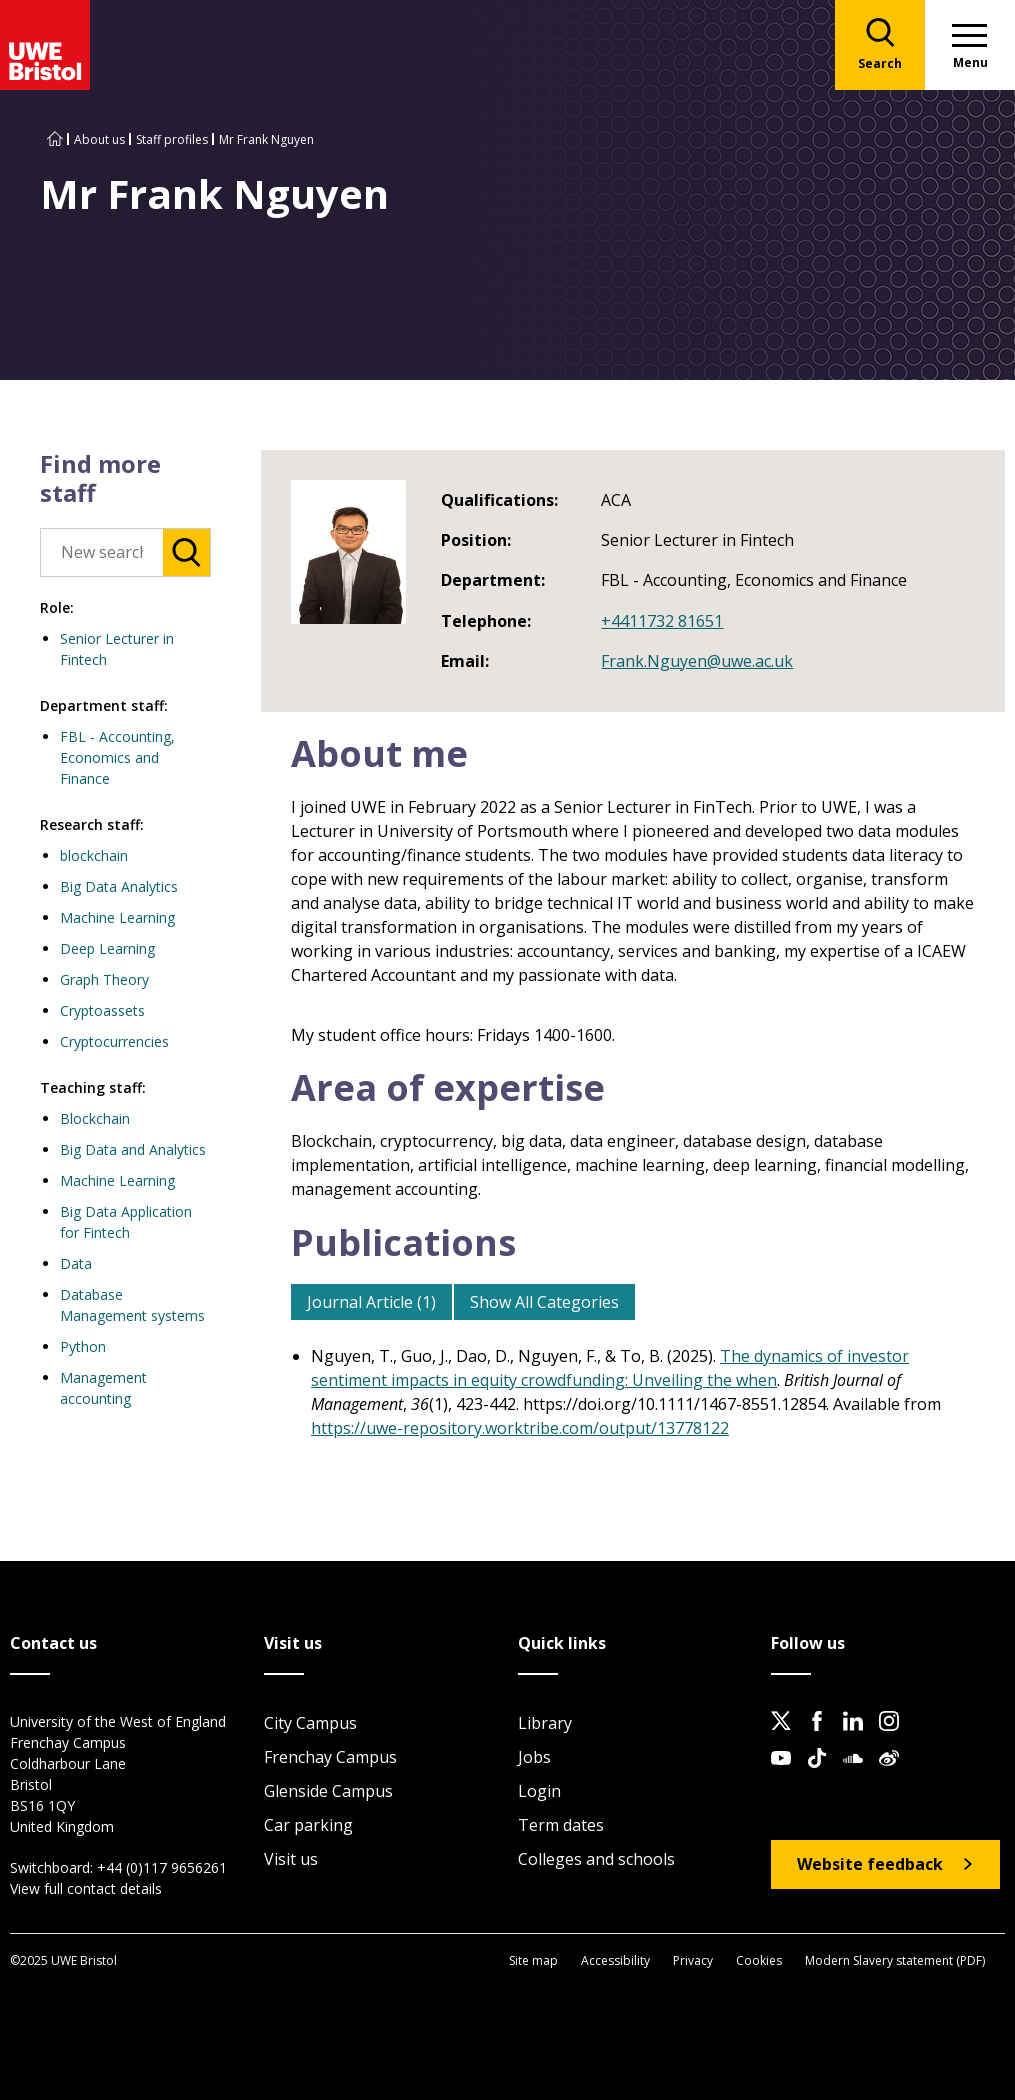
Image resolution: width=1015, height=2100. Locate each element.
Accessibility (615, 1960)
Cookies (759, 1960)
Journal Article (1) (371, 1302)
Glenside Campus (328, 1791)
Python (83, 1346)
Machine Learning (117, 917)
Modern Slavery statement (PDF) (895, 1960)
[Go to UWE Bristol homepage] (55, 139)
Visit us (291, 1859)
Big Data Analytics (119, 886)
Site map (533, 1960)
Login (539, 1791)
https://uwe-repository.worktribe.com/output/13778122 (520, 1428)
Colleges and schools (596, 1859)
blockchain (94, 855)
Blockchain (95, 1118)
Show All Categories (544, 1302)
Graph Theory (104, 979)
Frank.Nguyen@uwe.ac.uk (697, 661)
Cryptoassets (102, 1010)
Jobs (534, 1757)
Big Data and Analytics (133, 1149)
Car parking (308, 1825)
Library (545, 1723)
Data (76, 1263)
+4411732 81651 (662, 621)
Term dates (561, 1825)
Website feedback (870, 1864)
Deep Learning (107, 948)
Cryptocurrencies (114, 1041)
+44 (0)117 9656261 (162, 1867)
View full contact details (86, 1888)
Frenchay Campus (330, 1757)
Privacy (693, 1960)
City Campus (310, 1723)
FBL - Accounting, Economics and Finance (117, 757)
